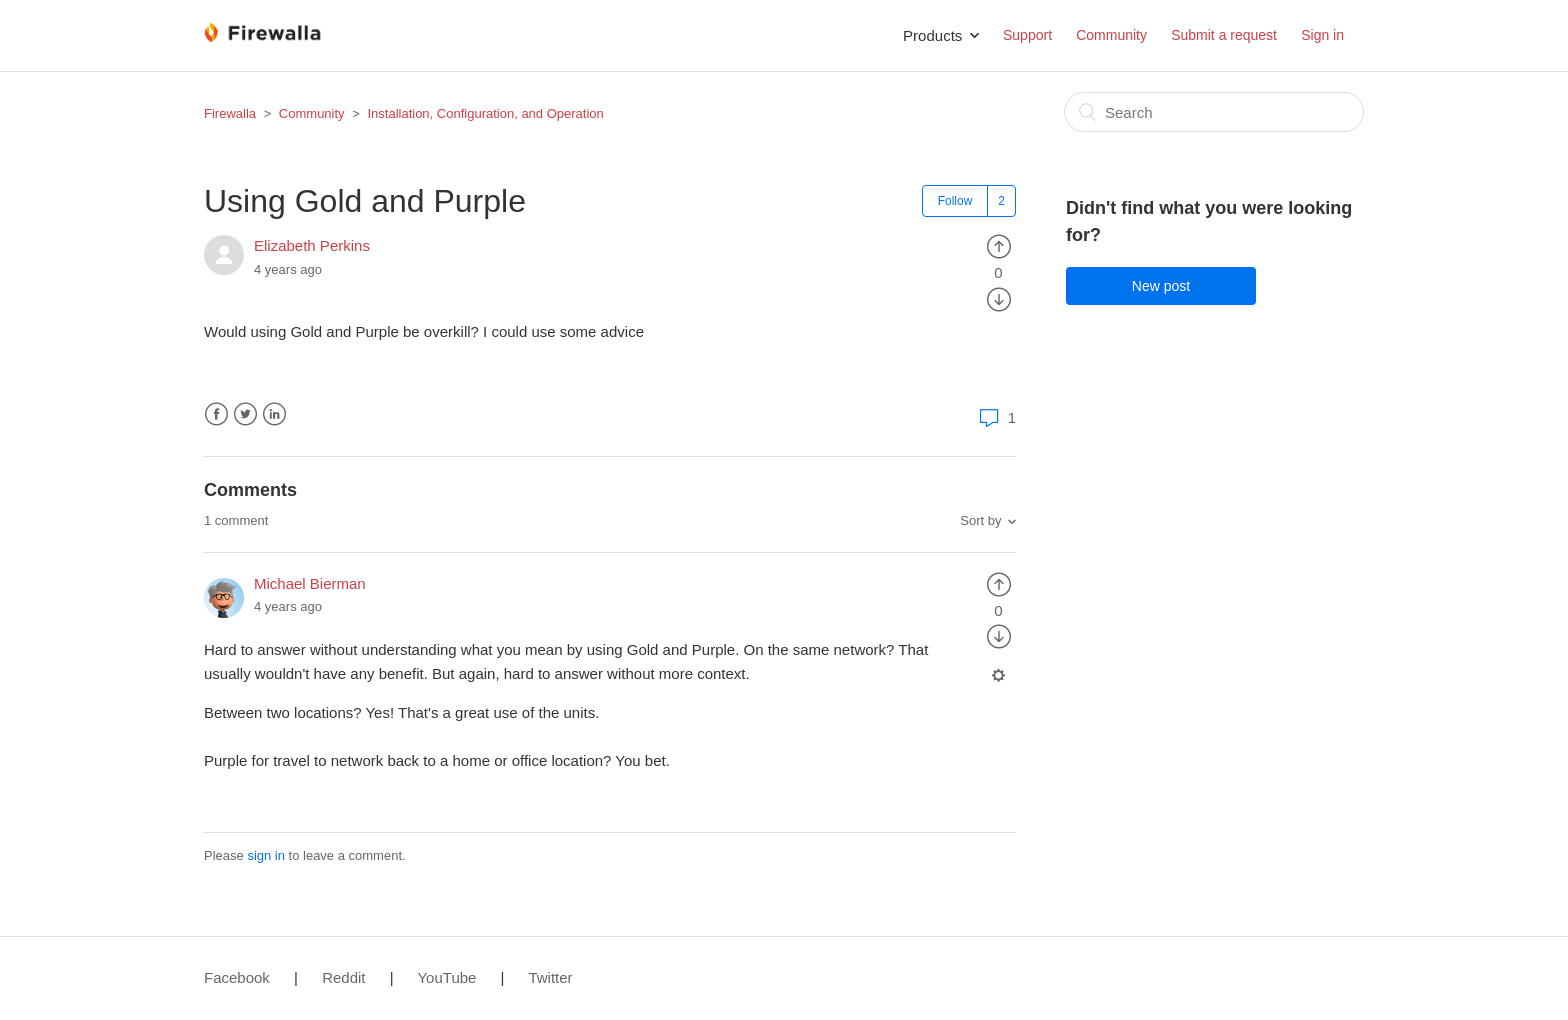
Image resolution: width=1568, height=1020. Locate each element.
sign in (266, 855)
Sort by (980, 520)
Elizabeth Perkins (312, 245)
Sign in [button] (1322, 35)
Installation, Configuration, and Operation (485, 113)
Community (1111, 35)
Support (1027, 35)
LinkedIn (274, 414)
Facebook (216, 414)
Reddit (343, 977)
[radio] (999, 245)
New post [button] (1161, 286)
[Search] (1214, 112)
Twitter (245, 414)
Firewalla (230, 113)
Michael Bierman (310, 583)
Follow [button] (955, 201)
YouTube (446, 977)
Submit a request (1224, 35)
